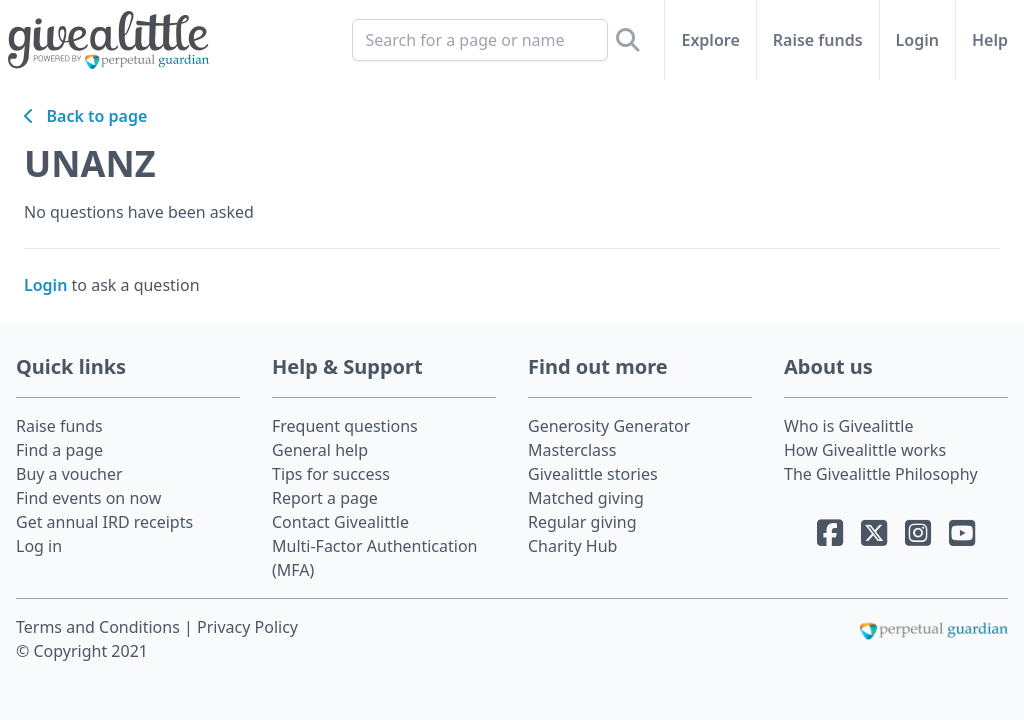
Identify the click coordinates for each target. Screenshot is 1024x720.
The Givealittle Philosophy (881, 474)
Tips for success (331, 474)
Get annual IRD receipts (104, 522)
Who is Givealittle (848, 426)
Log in (39, 546)
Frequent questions (345, 426)
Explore (710, 40)
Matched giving (586, 498)
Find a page (59, 450)
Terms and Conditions (100, 627)
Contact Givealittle (340, 522)
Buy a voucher (69, 474)
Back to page (85, 116)
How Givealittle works (865, 450)
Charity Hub (572, 546)
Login (917, 40)
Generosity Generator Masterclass (609, 438)
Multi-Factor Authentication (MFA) (375, 558)
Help (990, 40)
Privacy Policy (247, 627)
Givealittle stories (593, 474)
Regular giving (582, 522)
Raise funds (818, 40)
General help (320, 450)
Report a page (325, 498)
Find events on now (88, 498)
